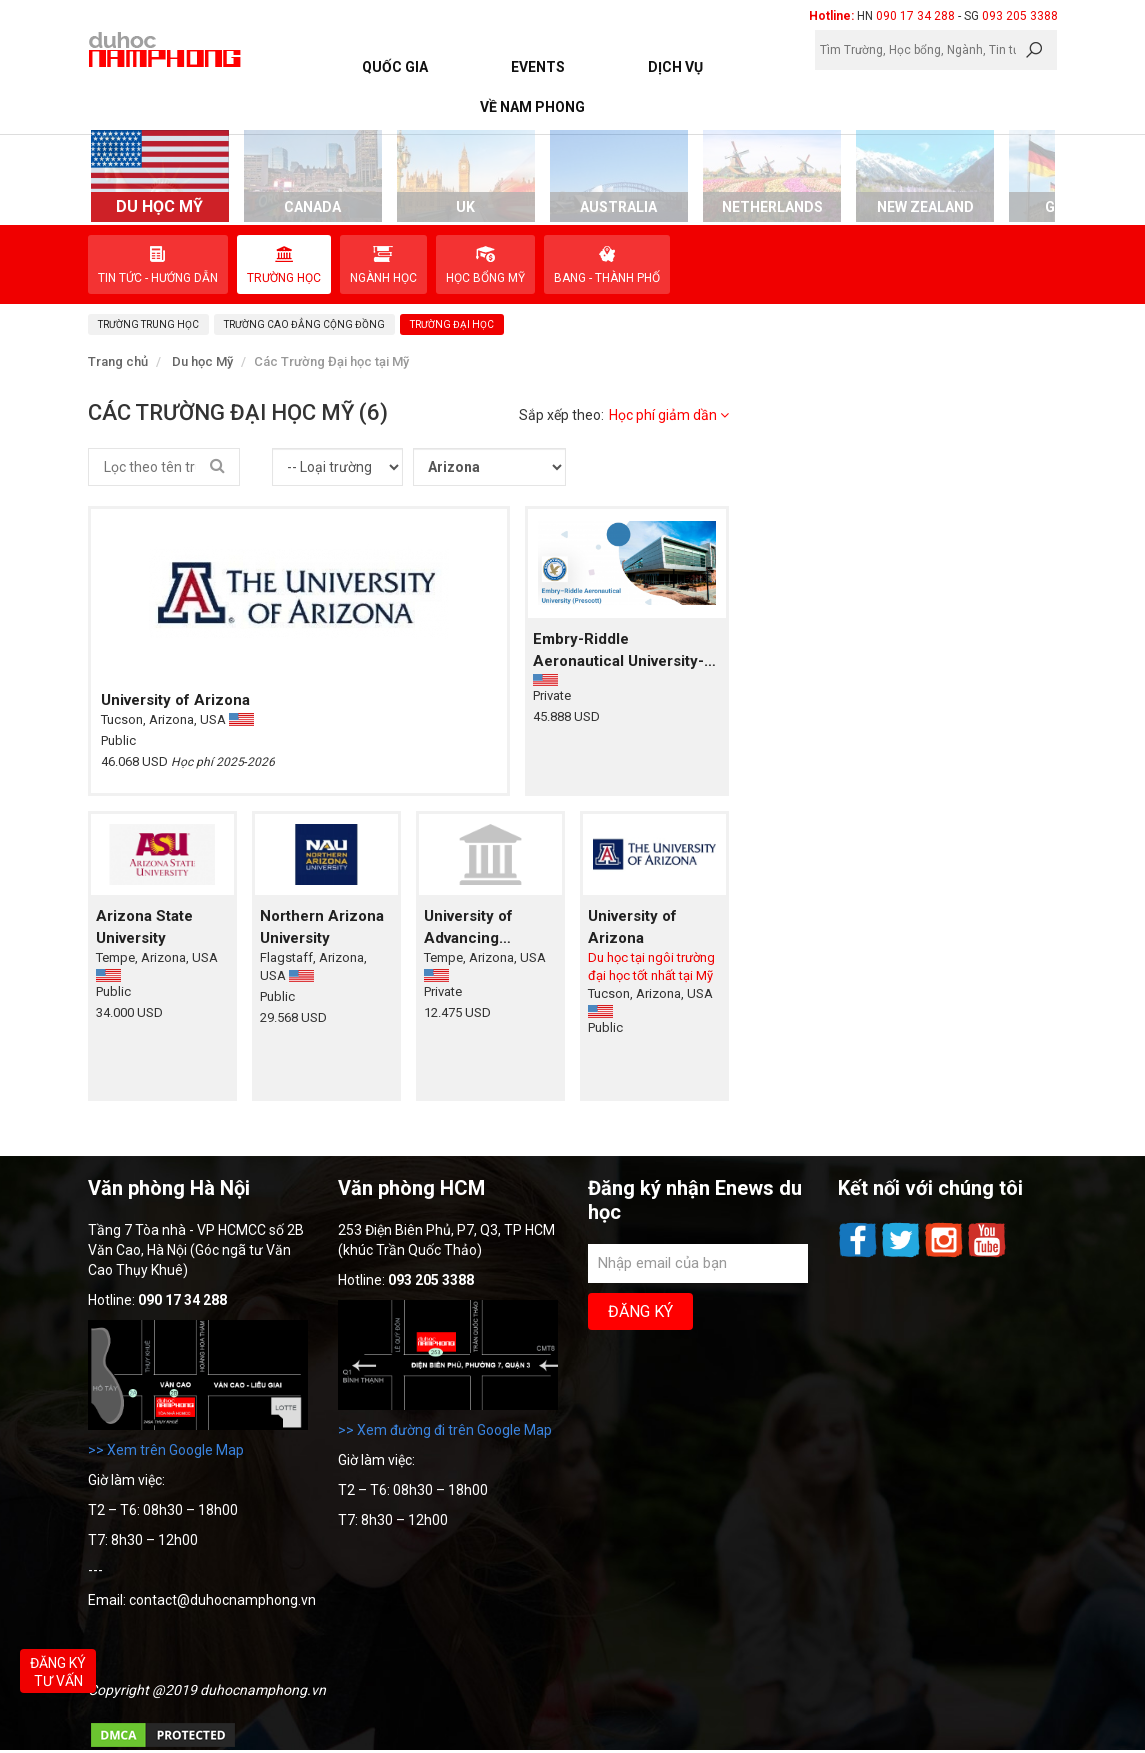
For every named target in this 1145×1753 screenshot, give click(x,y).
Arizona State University (144, 927)
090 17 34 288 (915, 16)
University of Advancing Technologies (472, 928)
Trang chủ (118, 361)
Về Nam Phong (532, 107)
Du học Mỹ (202, 361)
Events (538, 67)
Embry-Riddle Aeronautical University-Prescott (618, 651)
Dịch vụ (675, 67)
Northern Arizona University (322, 927)
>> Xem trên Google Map (166, 1450)
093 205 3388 (1020, 16)
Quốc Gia (395, 67)
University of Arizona (175, 700)
